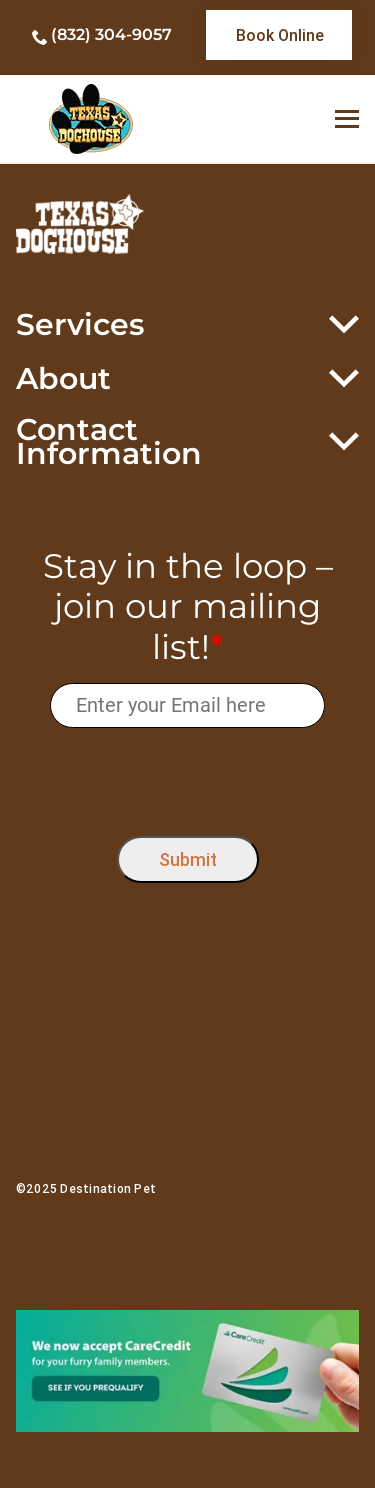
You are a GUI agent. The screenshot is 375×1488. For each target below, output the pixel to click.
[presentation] (187, 777)
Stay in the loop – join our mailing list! (188, 607)
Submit (188, 859)
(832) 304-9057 (111, 34)
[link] (279, 35)
